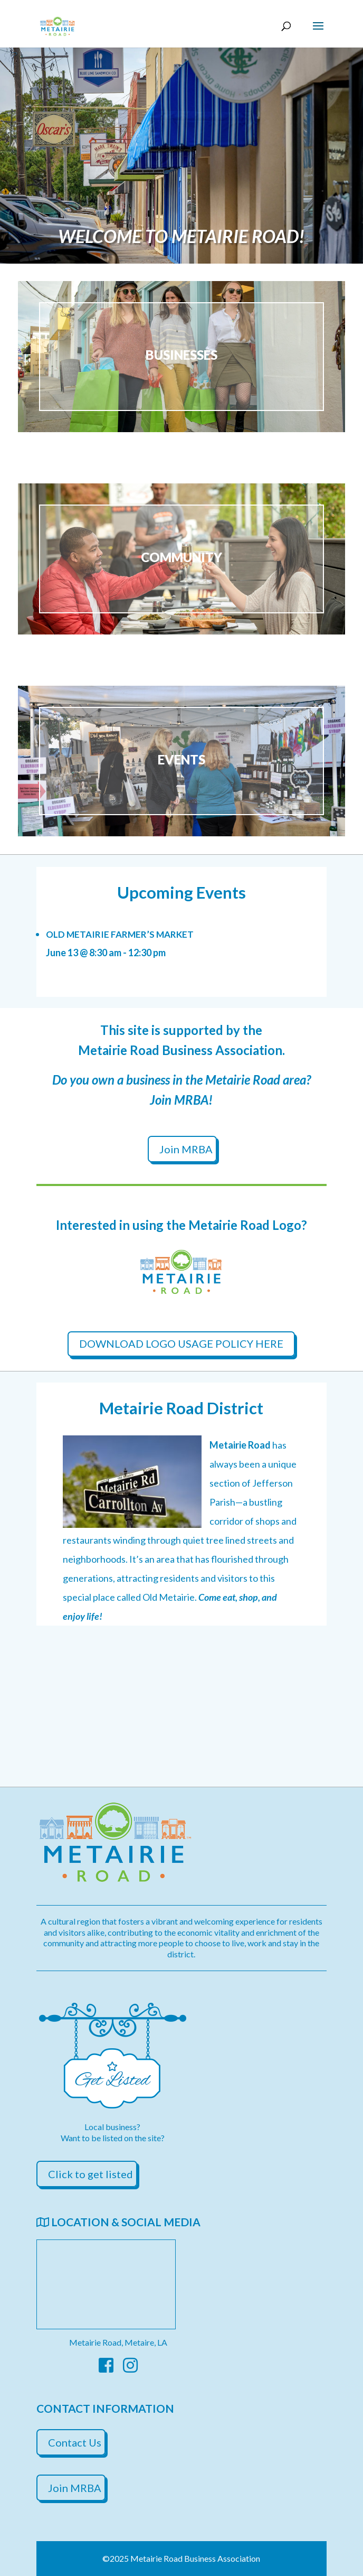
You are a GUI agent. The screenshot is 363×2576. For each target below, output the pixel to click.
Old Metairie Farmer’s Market (120, 934)
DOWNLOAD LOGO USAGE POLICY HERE (181, 1343)
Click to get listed (90, 2174)
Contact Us (74, 2442)
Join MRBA (186, 1149)
